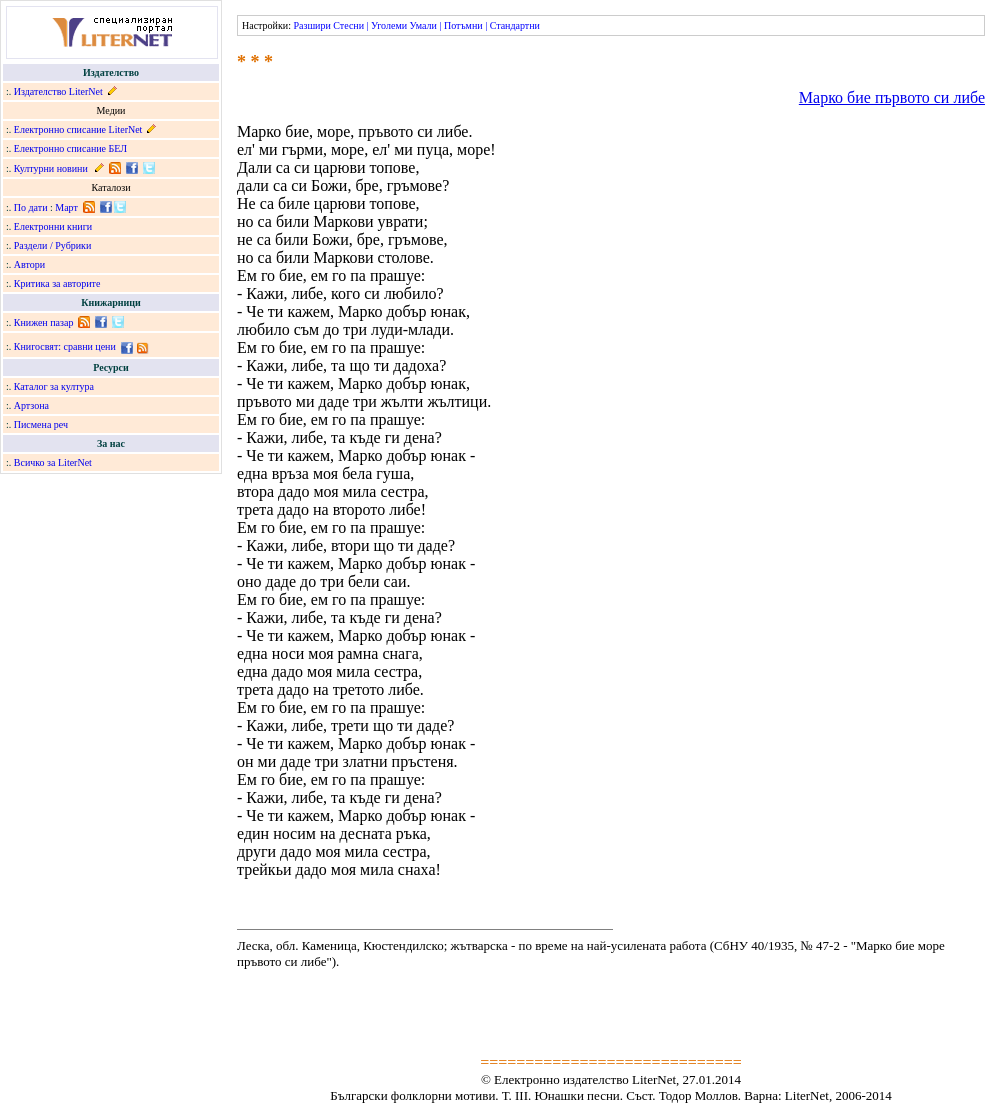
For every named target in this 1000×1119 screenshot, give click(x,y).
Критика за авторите (57, 283)
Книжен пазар (44, 322)
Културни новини (51, 168)
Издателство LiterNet (58, 91)
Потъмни (463, 25)
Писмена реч (41, 424)
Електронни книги (53, 226)
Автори (29, 264)
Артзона (31, 405)
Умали (423, 25)
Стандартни (515, 25)
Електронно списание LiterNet (78, 129)
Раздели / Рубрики (53, 245)
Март (66, 207)
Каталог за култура (54, 386)
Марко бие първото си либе (892, 97)
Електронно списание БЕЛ (70, 148)
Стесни (348, 25)
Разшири (311, 25)
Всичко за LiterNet (53, 462)
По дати (31, 207)
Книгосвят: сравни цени (65, 346)
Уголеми (389, 25)
